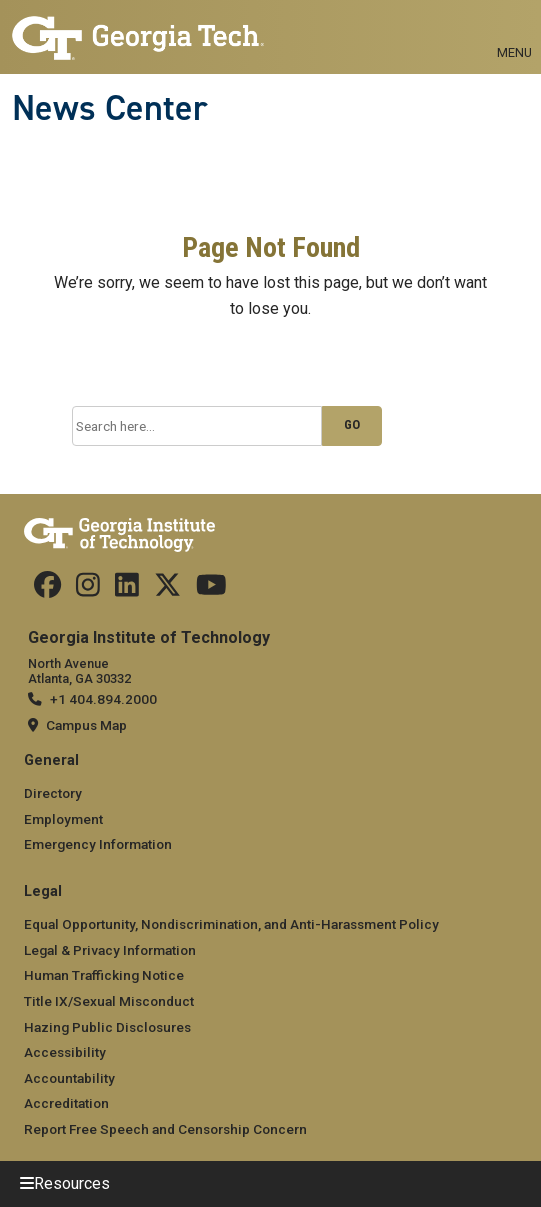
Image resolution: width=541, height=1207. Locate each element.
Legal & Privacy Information (110, 950)
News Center (110, 108)
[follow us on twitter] (167, 590)
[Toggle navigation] (514, 30)
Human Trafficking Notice (104, 975)
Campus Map (86, 725)
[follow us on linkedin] (127, 590)
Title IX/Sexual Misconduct (109, 1001)
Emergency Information (98, 844)
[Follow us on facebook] (47, 590)
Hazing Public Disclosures (107, 1027)
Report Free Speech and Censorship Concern (165, 1129)
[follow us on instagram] (88, 590)
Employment (63, 819)
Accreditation (66, 1103)
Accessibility (65, 1052)
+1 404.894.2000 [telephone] (103, 699)
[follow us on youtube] (211, 590)
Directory (53, 793)
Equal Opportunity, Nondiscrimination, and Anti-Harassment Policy (231, 924)
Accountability (69, 1078)
